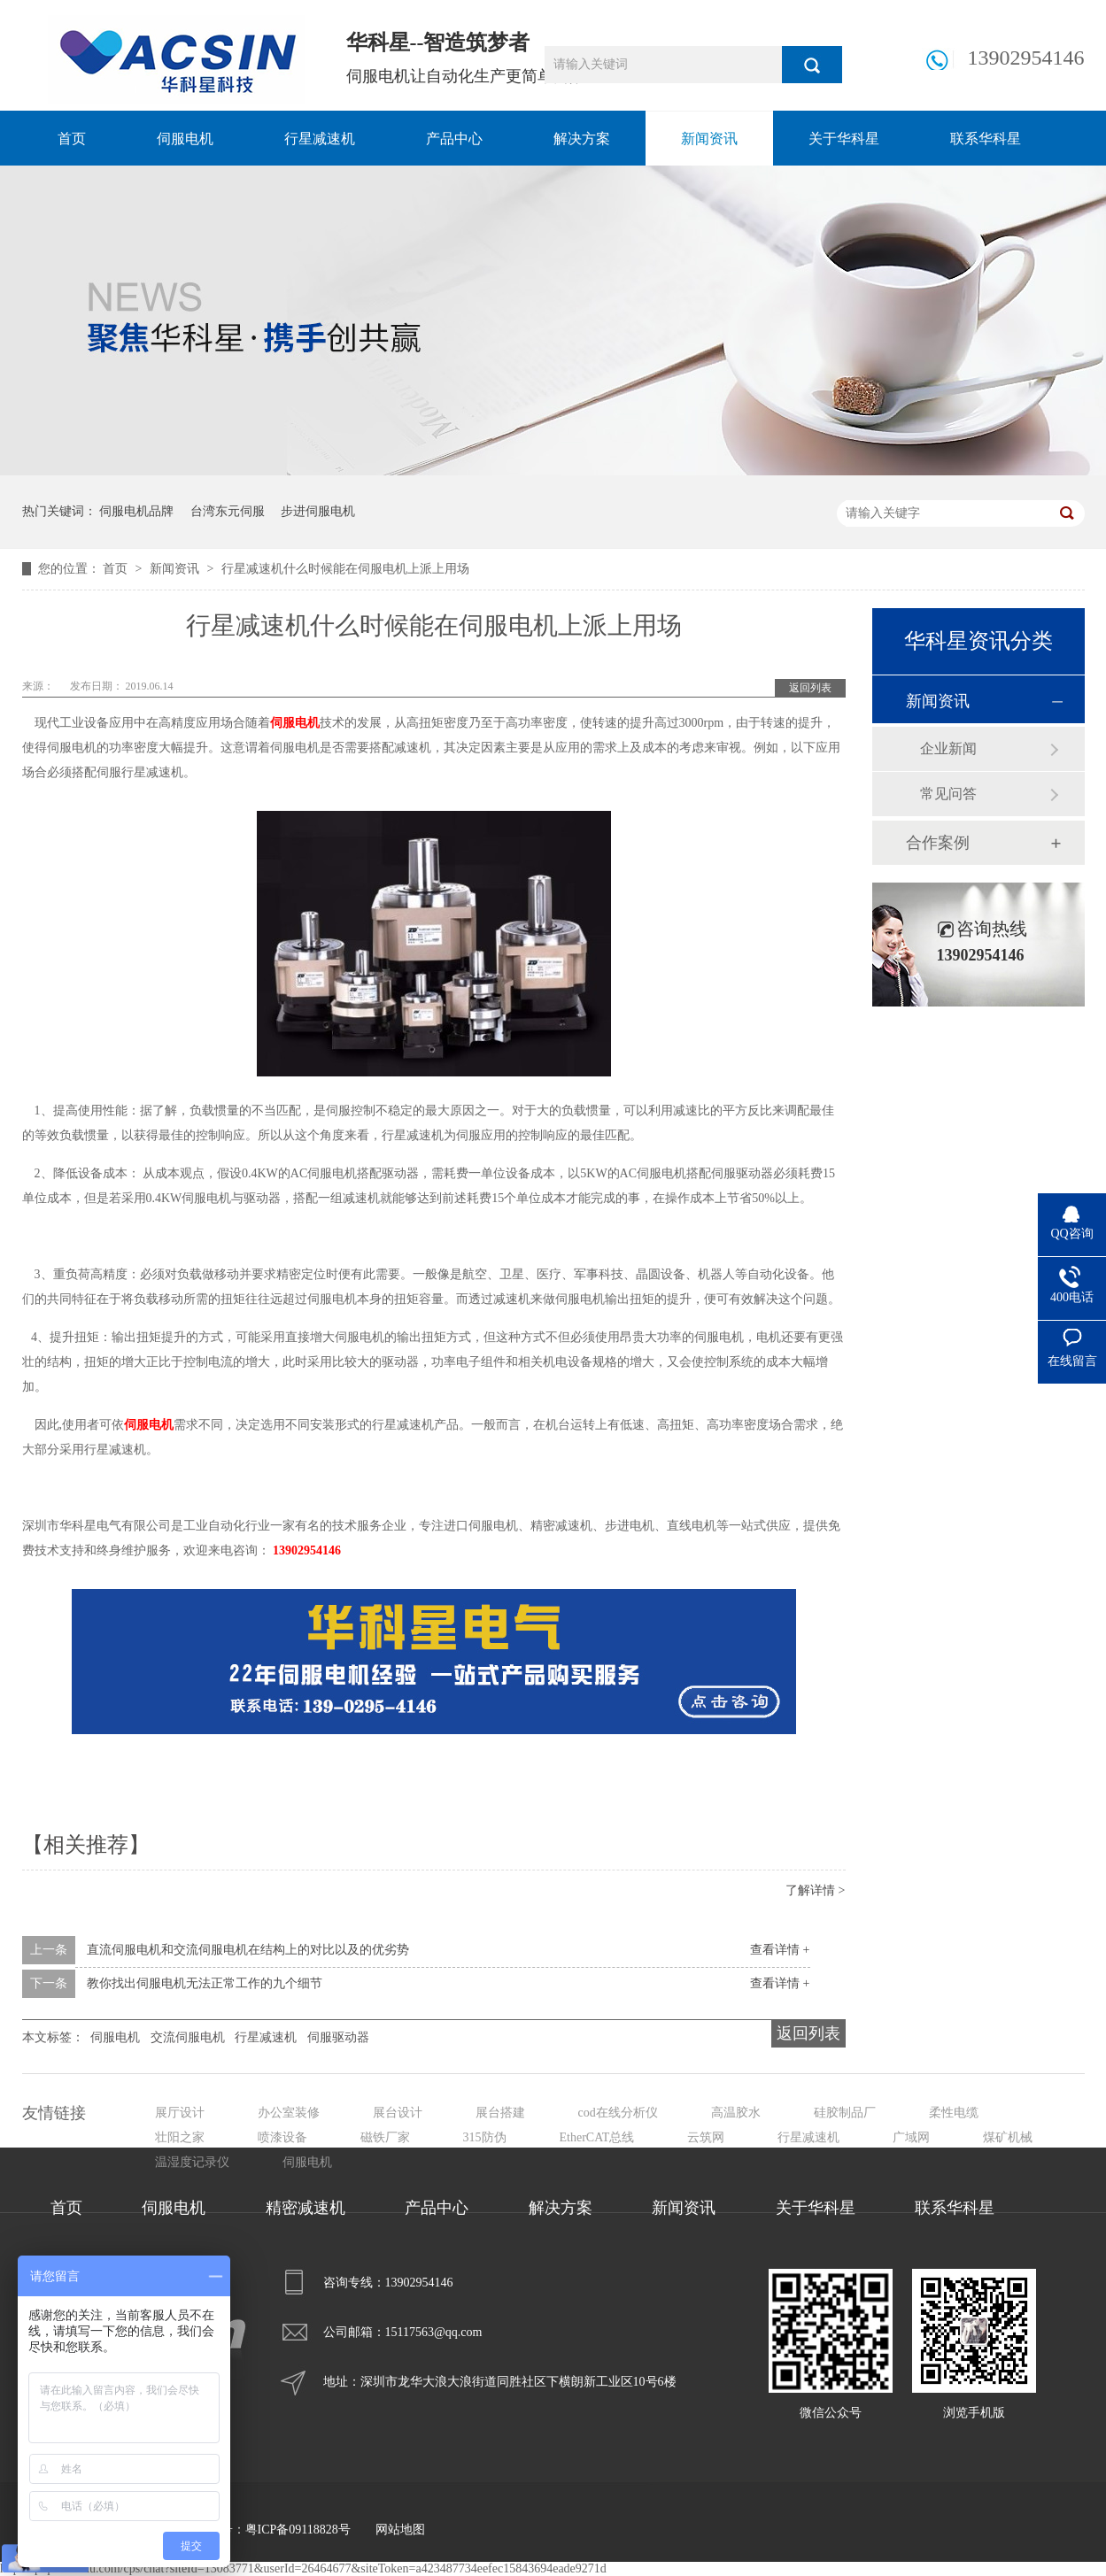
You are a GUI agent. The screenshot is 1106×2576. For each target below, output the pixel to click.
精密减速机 (305, 2208)
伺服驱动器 (338, 2037)
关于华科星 (843, 138)
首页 (72, 138)
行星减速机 (319, 138)
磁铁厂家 (385, 2137)
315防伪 (485, 2137)
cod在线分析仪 (618, 2112)
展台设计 (397, 2112)
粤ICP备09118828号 (298, 2529)
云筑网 (705, 2137)
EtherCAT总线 (597, 2137)
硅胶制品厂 (845, 2112)
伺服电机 (185, 138)
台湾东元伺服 (227, 511)
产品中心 (454, 138)
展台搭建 (500, 2112)
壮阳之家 (180, 2137)
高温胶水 (736, 2112)
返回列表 (810, 688)
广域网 (911, 2137)
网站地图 (400, 2529)
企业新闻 (948, 748)
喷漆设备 (282, 2137)
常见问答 (948, 793)
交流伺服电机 (188, 2037)
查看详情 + (779, 1949)
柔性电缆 (953, 2112)
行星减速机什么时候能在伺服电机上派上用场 (345, 568)
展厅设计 (180, 2112)
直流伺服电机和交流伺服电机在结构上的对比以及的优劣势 (248, 1949)
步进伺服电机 (318, 511)
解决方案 (581, 138)
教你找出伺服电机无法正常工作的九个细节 (204, 1983)
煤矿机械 (1008, 2137)
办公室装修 (289, 2112)
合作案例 (938, 843)
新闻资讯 (709, 138)
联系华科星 (985, 138)
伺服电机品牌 (136, 511)
